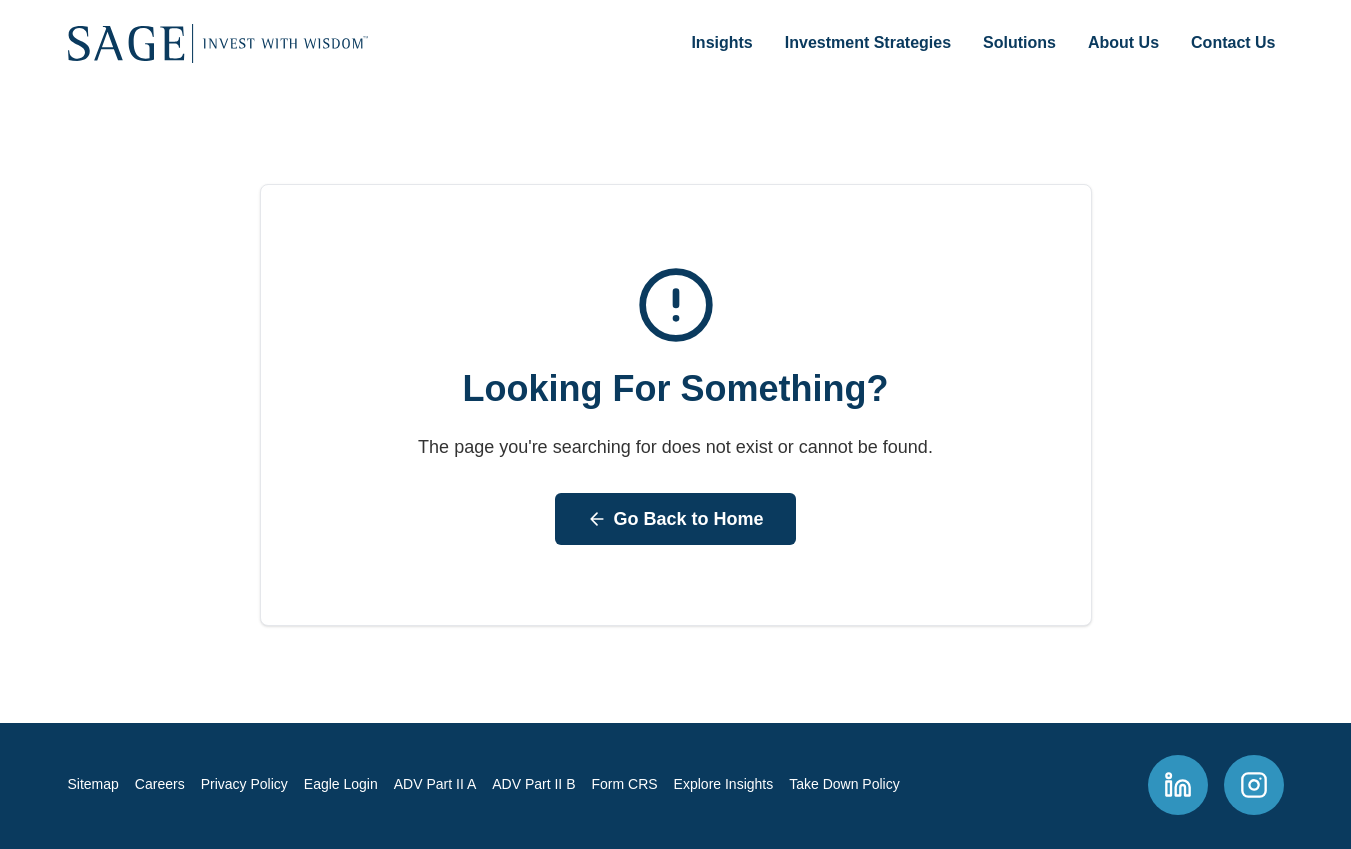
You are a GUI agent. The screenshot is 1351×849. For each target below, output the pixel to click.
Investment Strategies (868, 42)
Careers (160, 784)
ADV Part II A (435, 784)
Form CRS (624, 784)
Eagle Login (341, 784)
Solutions (1019, 42)
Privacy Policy (244, 784)
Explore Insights (724, 784)
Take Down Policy (844, 784)
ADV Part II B (533, 784)
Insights (721, 42)
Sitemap (93, 784)
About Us (1123, 42)
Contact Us (1233, 42)
